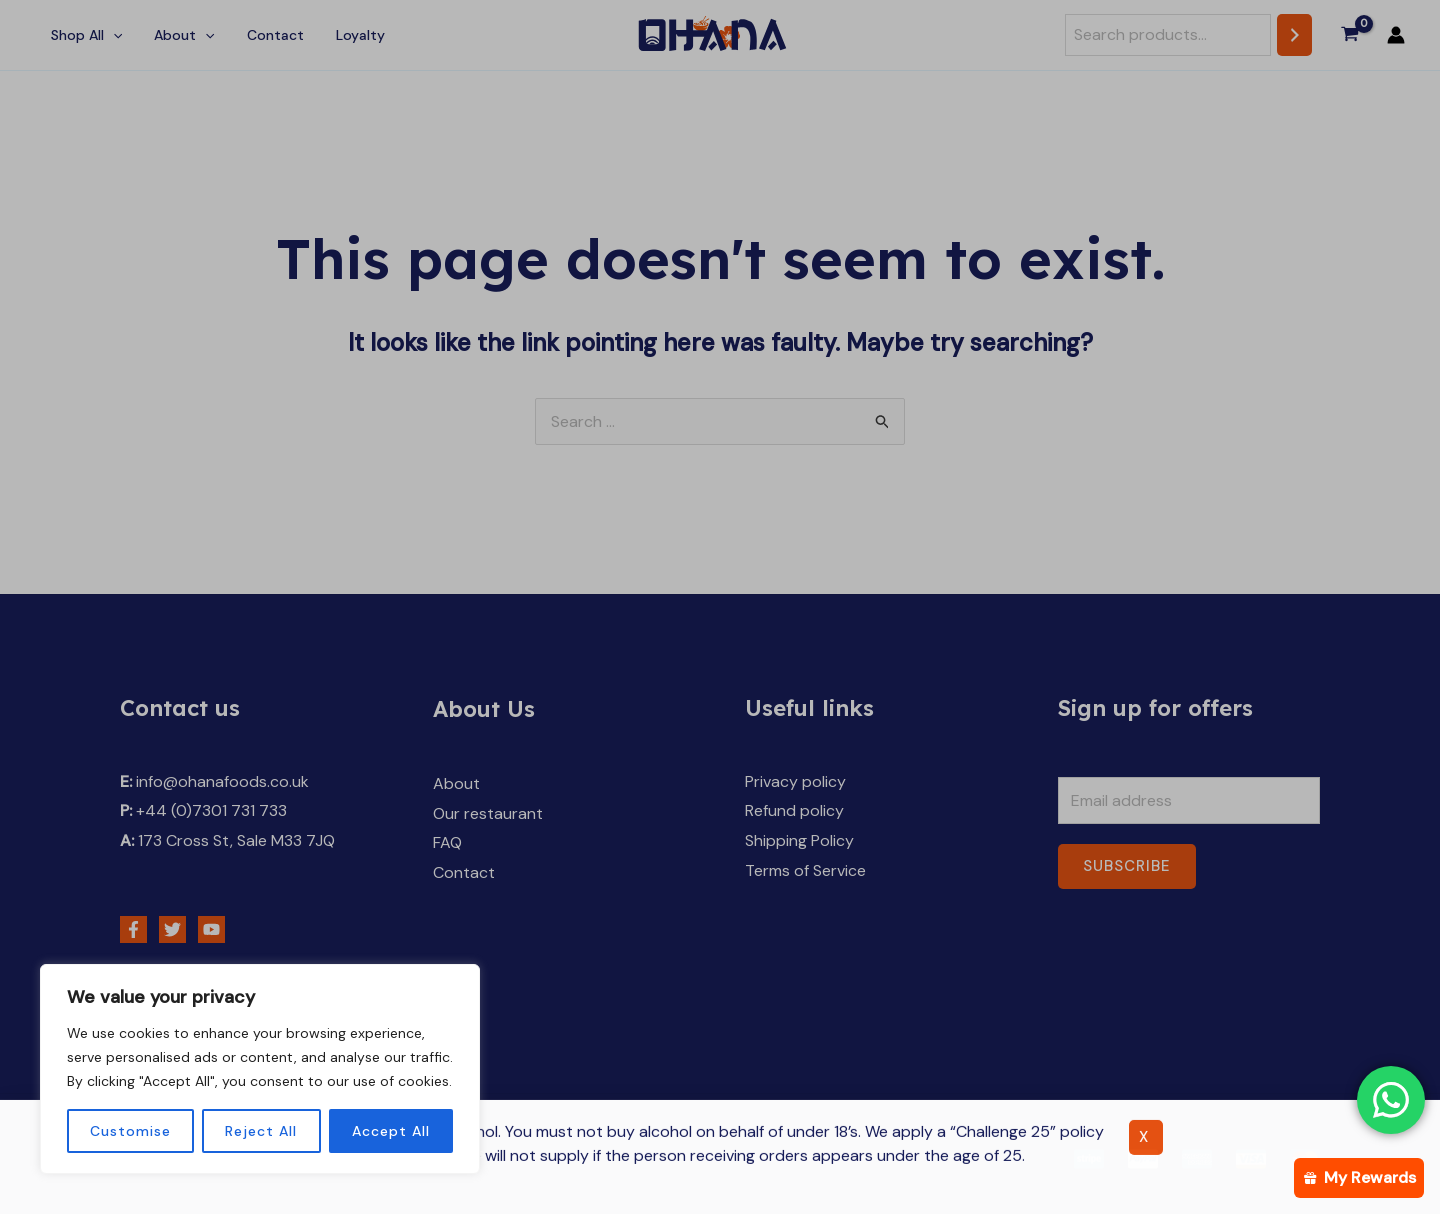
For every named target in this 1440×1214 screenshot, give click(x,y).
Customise (130, 1131)
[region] (260, 1069)
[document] (720, 607)
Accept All (391, 1131)
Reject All (261, 1131)
